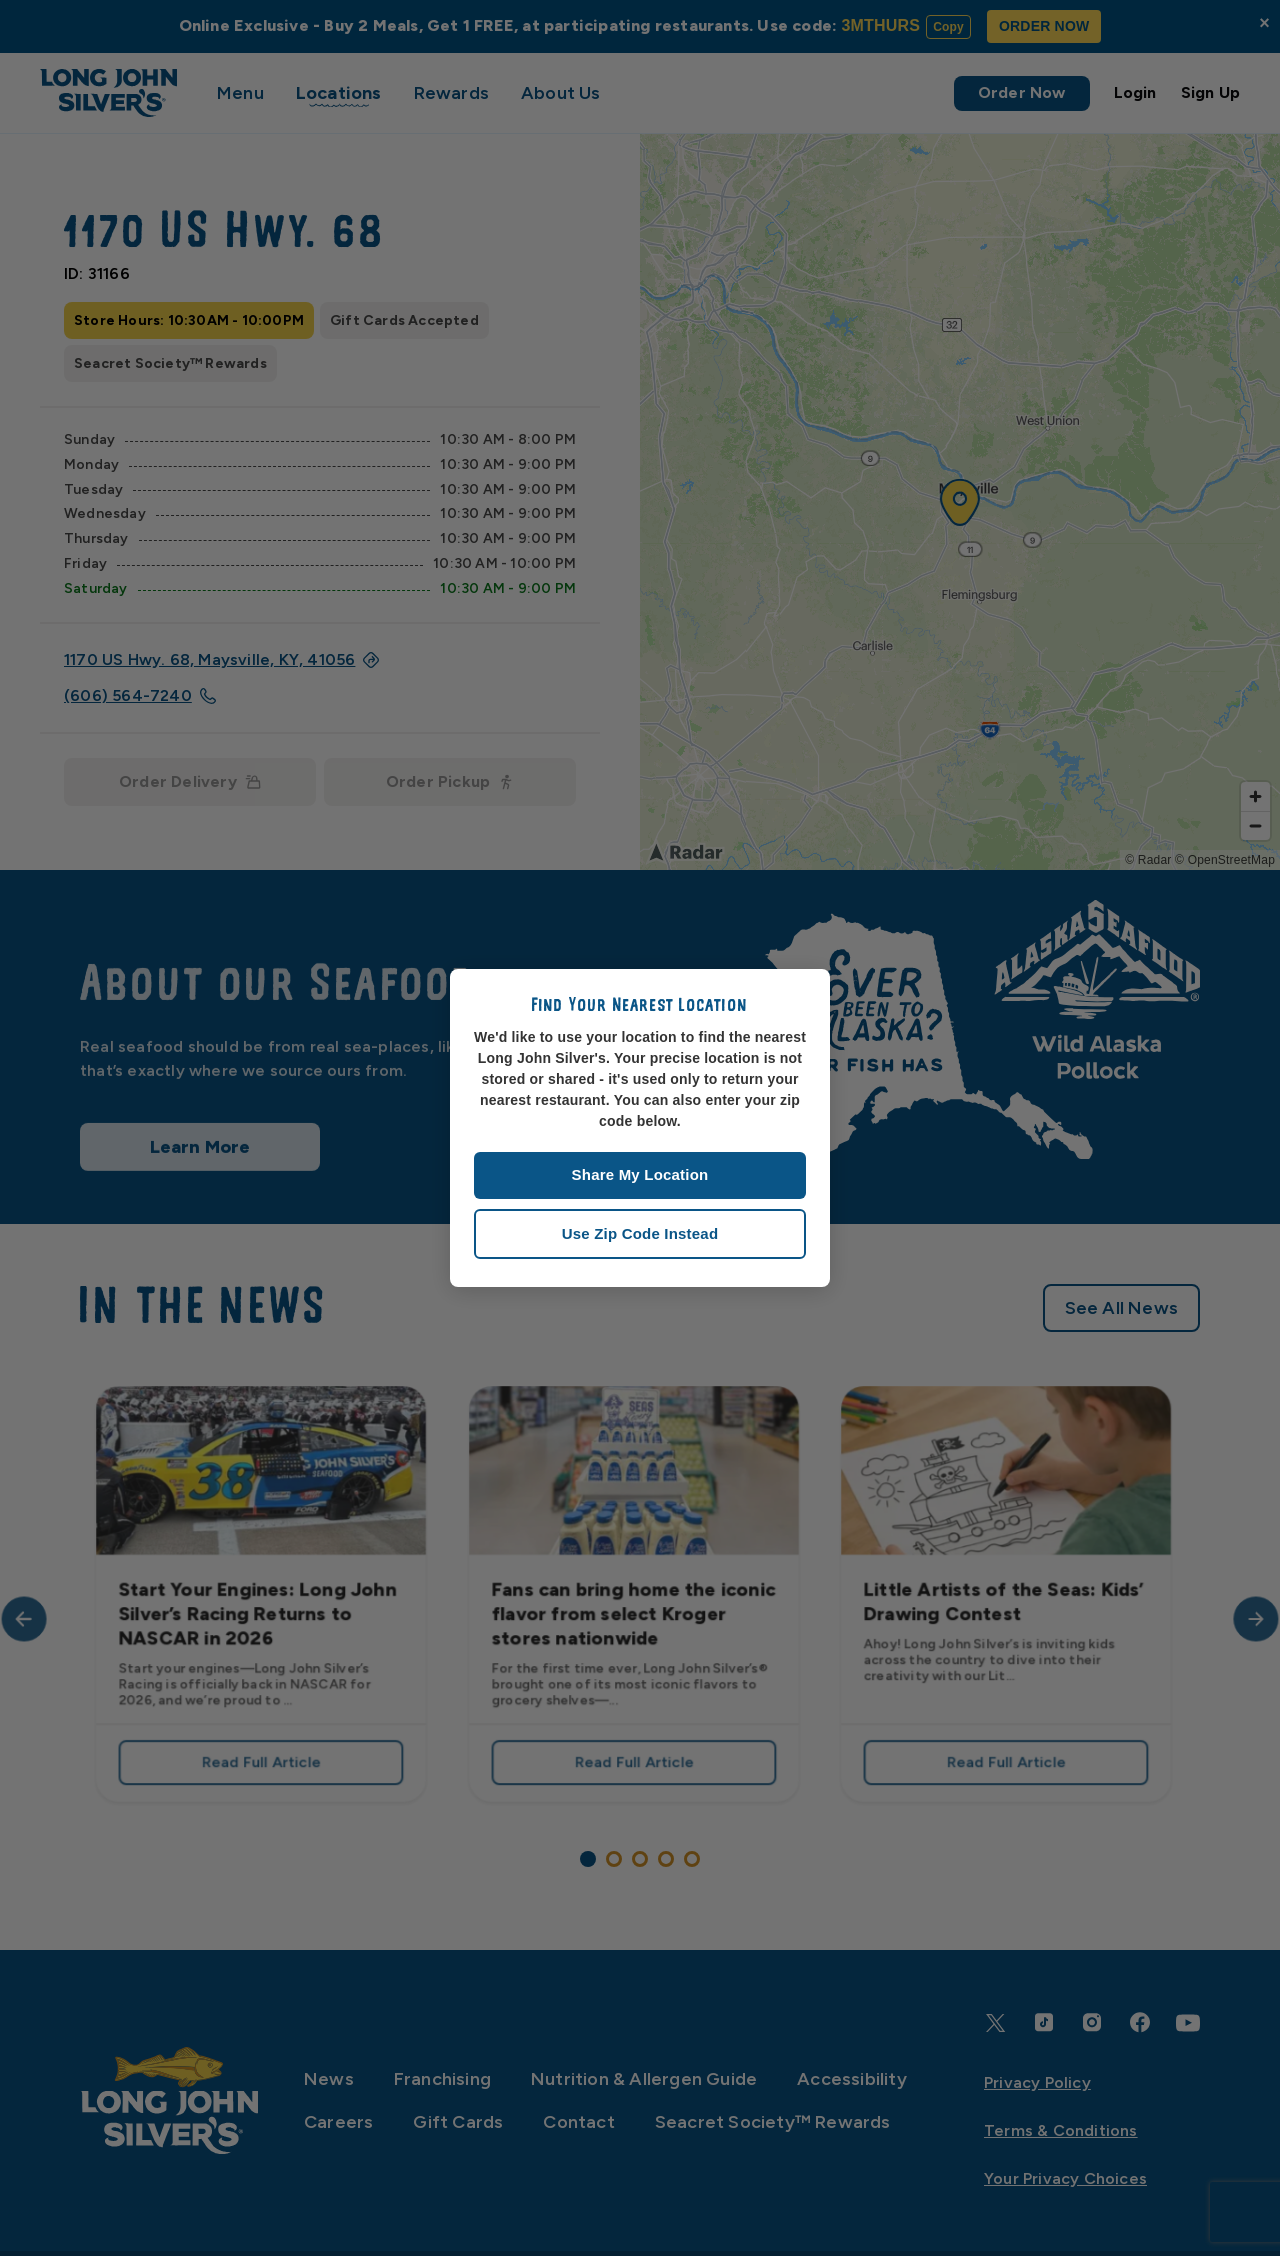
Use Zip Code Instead (640, 1233)
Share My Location (640, 1174)
